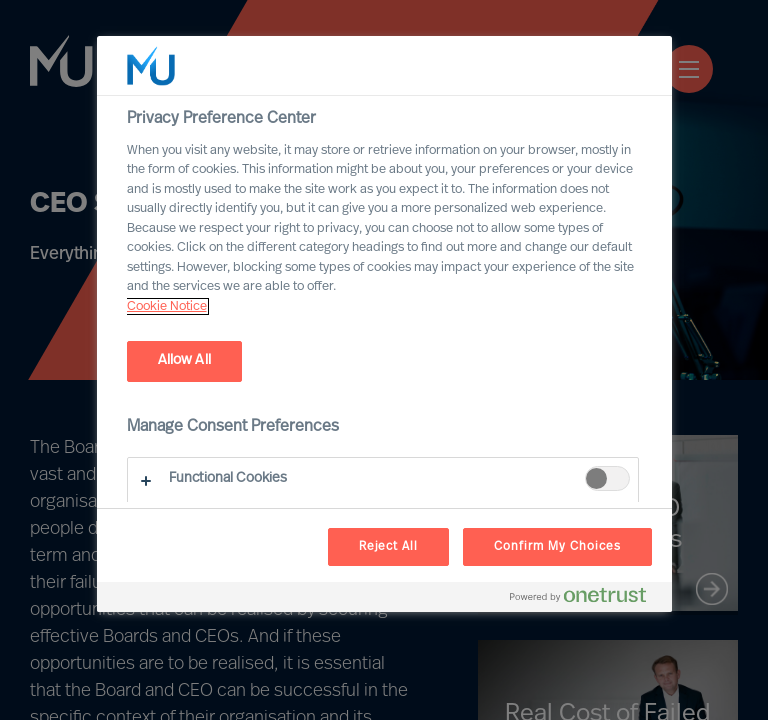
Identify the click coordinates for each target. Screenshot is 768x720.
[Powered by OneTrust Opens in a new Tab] (586, 599)
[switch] (607, 478)
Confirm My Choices (557, 547)
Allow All (184, 360)
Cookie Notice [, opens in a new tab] (167, 306)
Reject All (389, 547)
